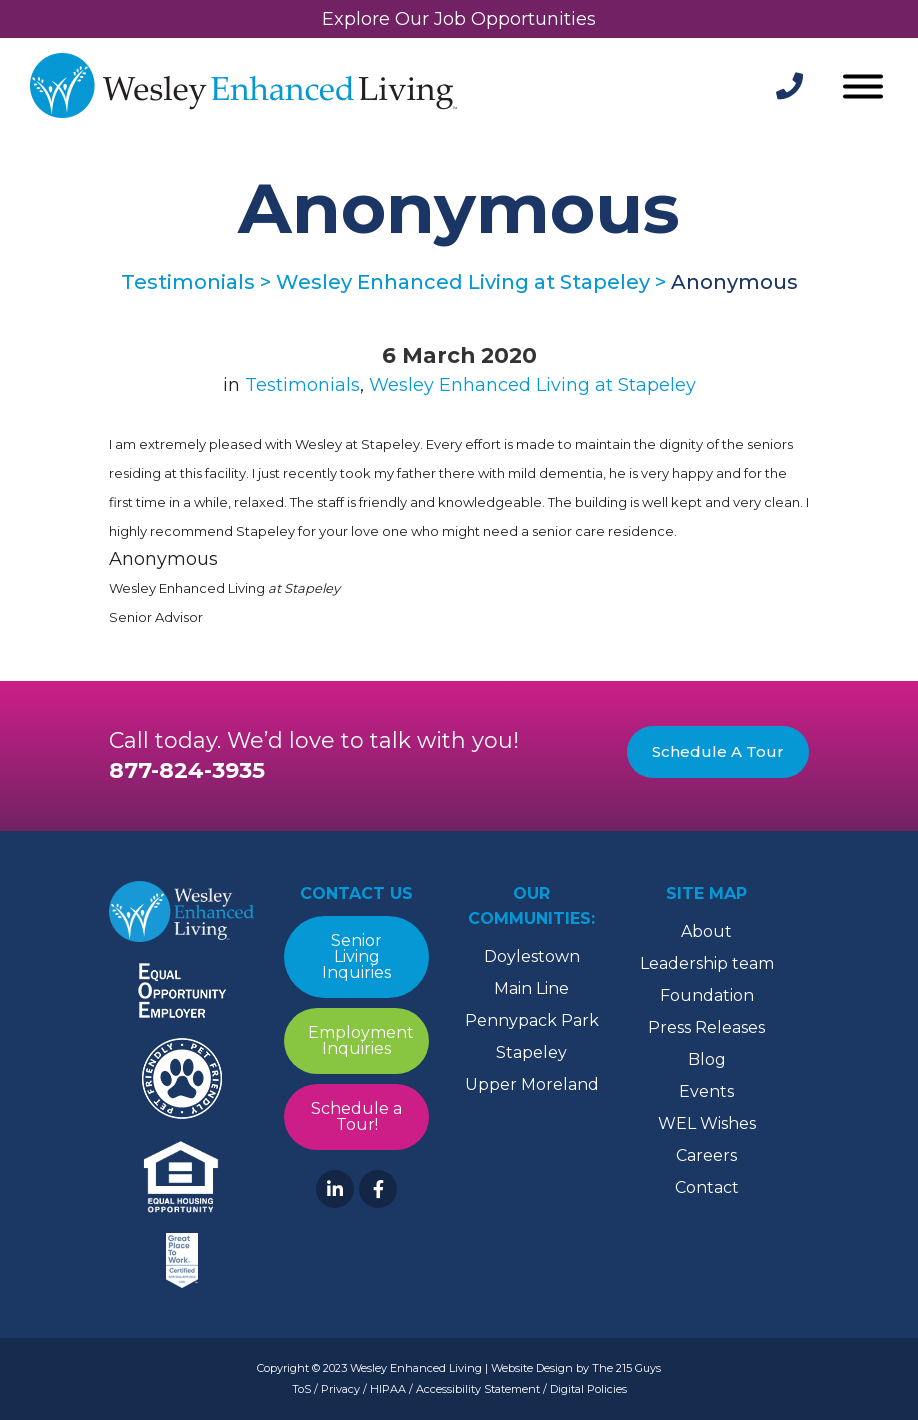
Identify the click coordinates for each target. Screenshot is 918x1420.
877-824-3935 (187, 770)
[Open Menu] (863, 88)
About (706, 931)
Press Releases (706, 1027)
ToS (301, 1389)
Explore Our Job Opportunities (459, 19)
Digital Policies (588, 1389)
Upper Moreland (532, 1084)
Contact (707, 1187)
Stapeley (531, 1052)
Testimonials (302, 385)
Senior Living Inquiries (356, 956)
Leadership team (707, 963)
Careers (706, 1155)
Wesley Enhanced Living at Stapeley (532, 385)
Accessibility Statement (478, 1389)
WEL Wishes (707, 1123)
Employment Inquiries (361, 1040)
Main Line (531, 988)
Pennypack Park (532, 1020)
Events (706, 1091)
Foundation (707, 995)
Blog (707, 1059)
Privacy (340, 1389)
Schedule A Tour (718, 751)
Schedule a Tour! (356, 1116)
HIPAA (388, 1389)
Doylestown (532, 956)
